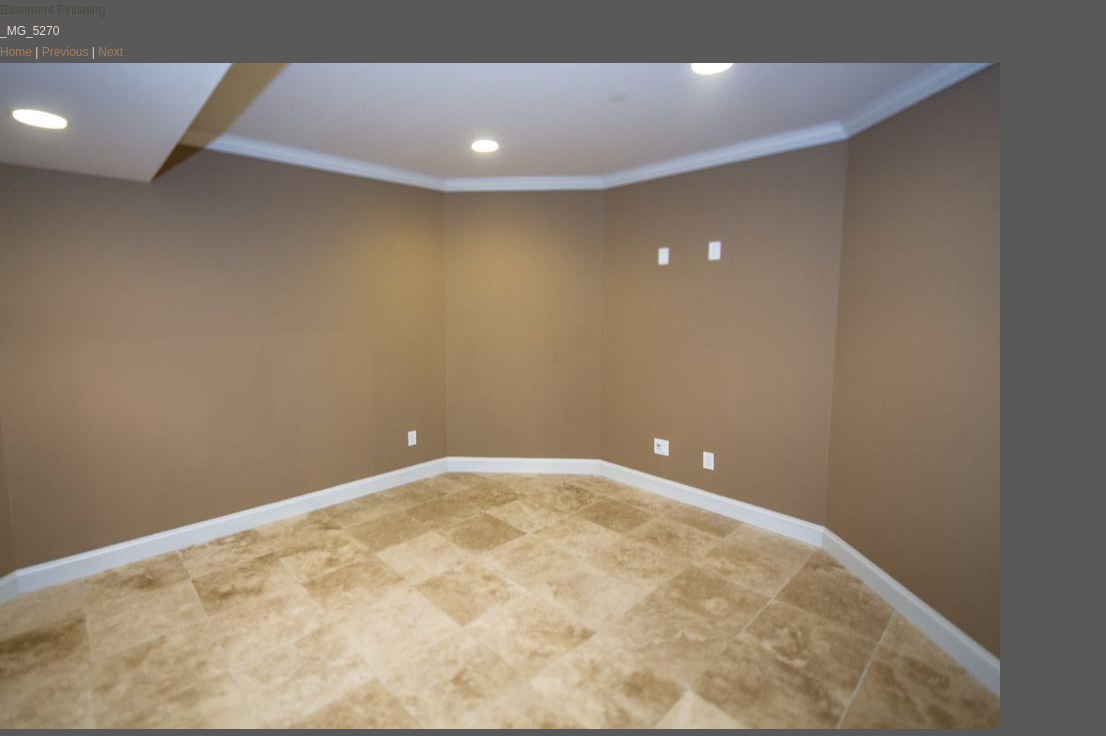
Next (110, 52)
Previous (65, 52)
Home (16, 52)
